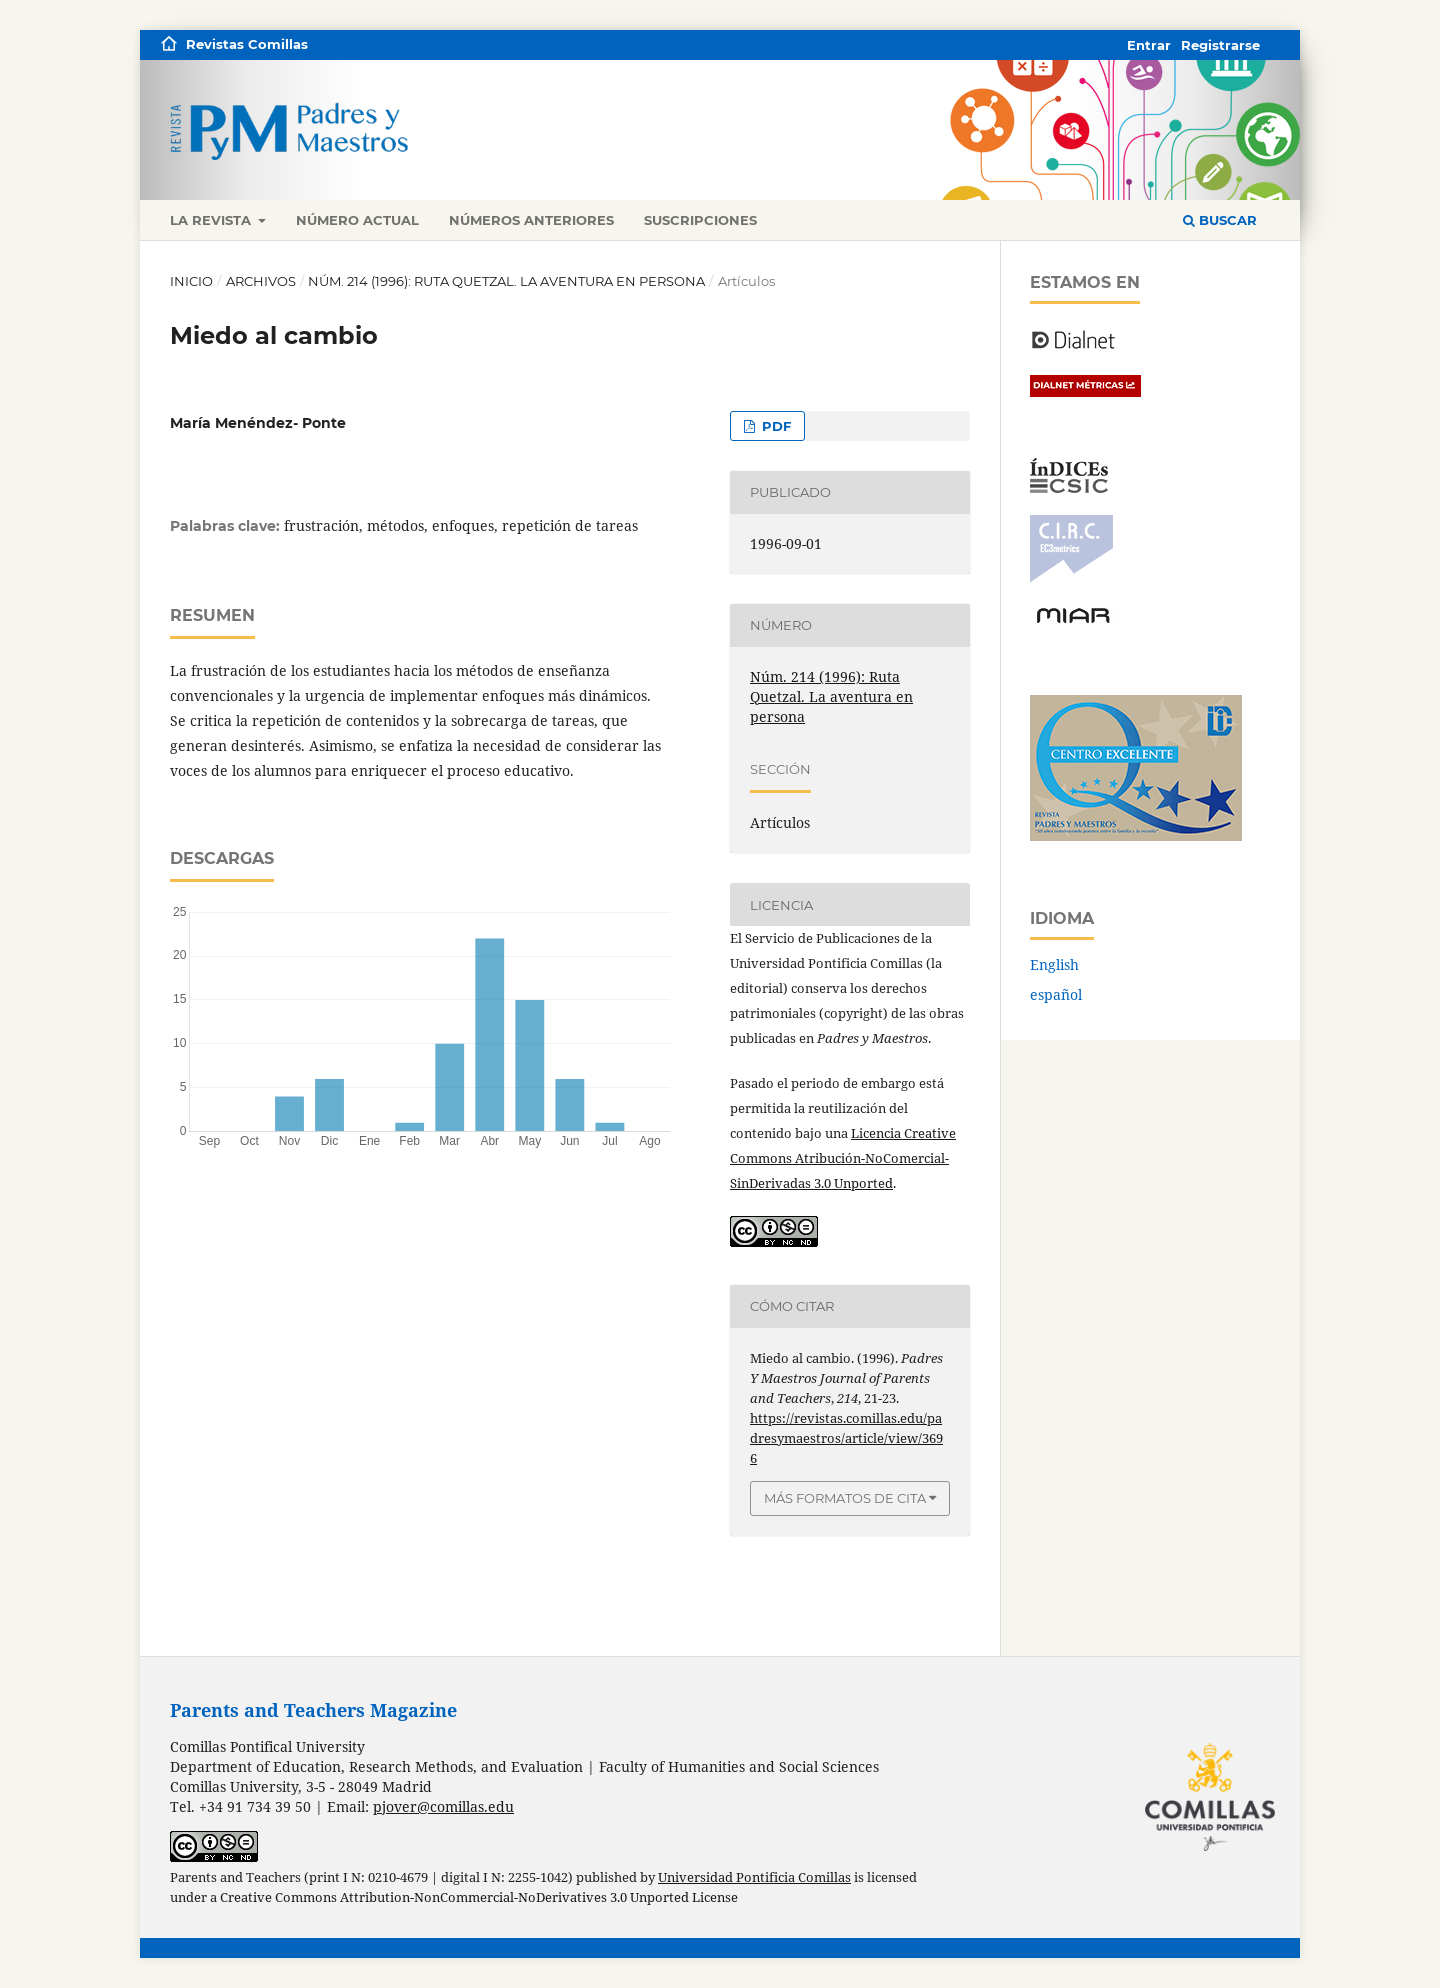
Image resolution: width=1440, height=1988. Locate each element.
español (1056, 994)
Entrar (1149, 45)
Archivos (261, 281)
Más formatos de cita (845, 1498)
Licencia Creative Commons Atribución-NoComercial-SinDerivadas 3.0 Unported (843, 1158)
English (1054, 964)
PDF (774, 426)
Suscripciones (700, 220)
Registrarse (1220, 45)
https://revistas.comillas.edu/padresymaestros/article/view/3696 (846, 1438)
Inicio (191, 281)
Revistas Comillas (247, 44)
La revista (212, 220)
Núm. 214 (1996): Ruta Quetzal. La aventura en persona (506, 281)
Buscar (1220, 220)
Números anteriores (531, 220)
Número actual (357, 220)
